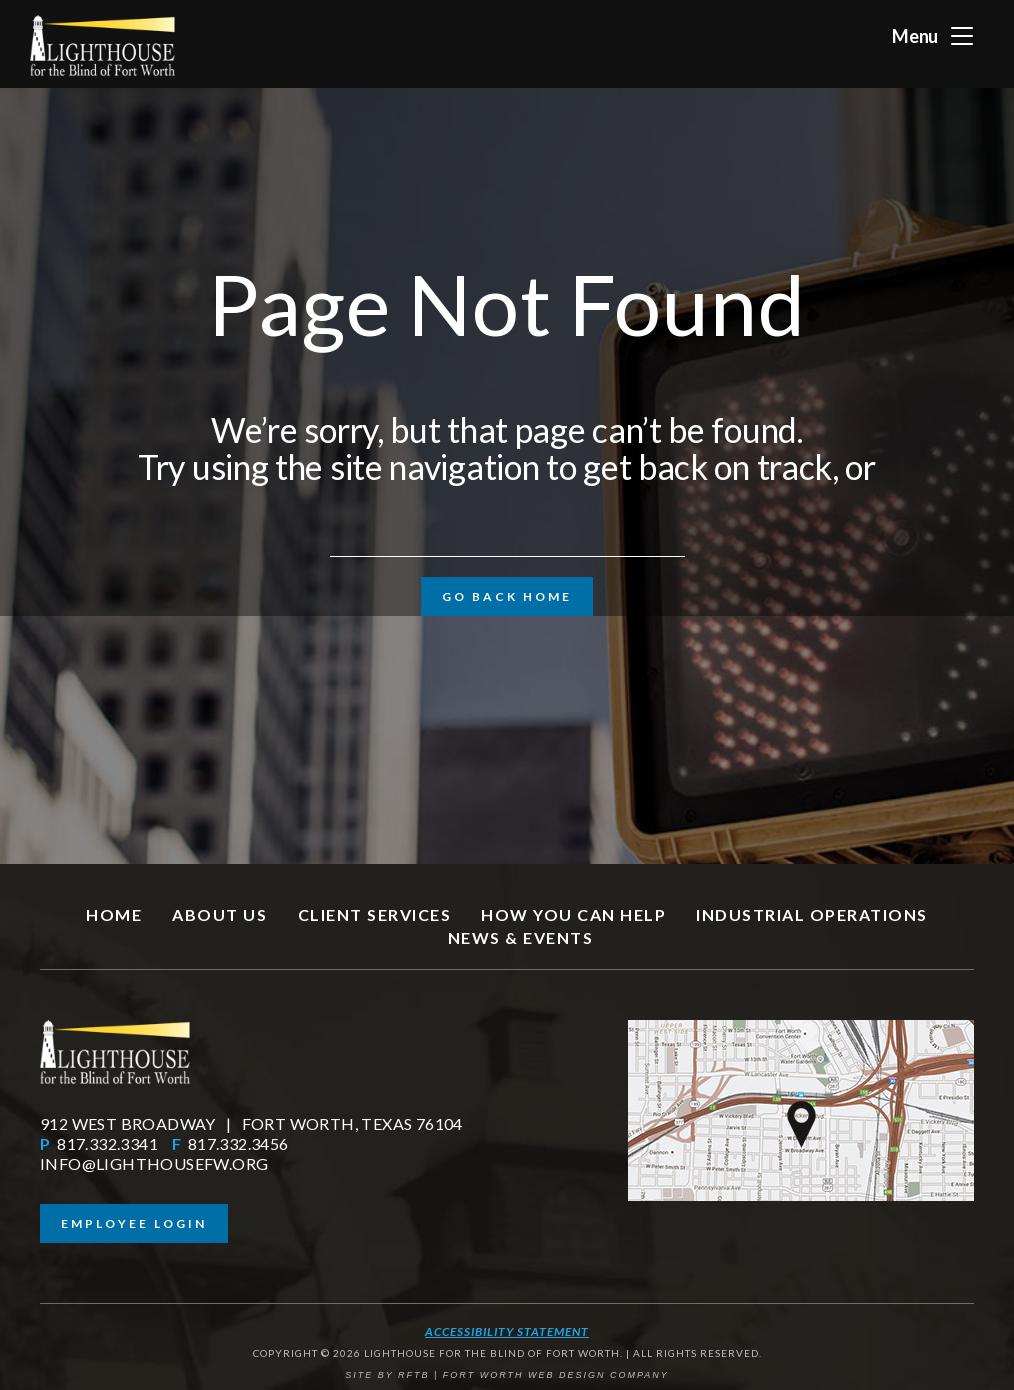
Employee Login (134, 1223)
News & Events (521, 937)
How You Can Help (573, 914)
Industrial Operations (812, 914)
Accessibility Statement (507, 1331)
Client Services (375, 914)
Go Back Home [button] (507, 596)
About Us (219, 914)
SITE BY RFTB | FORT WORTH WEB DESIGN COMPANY (507, 1375)
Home (114, 914)
